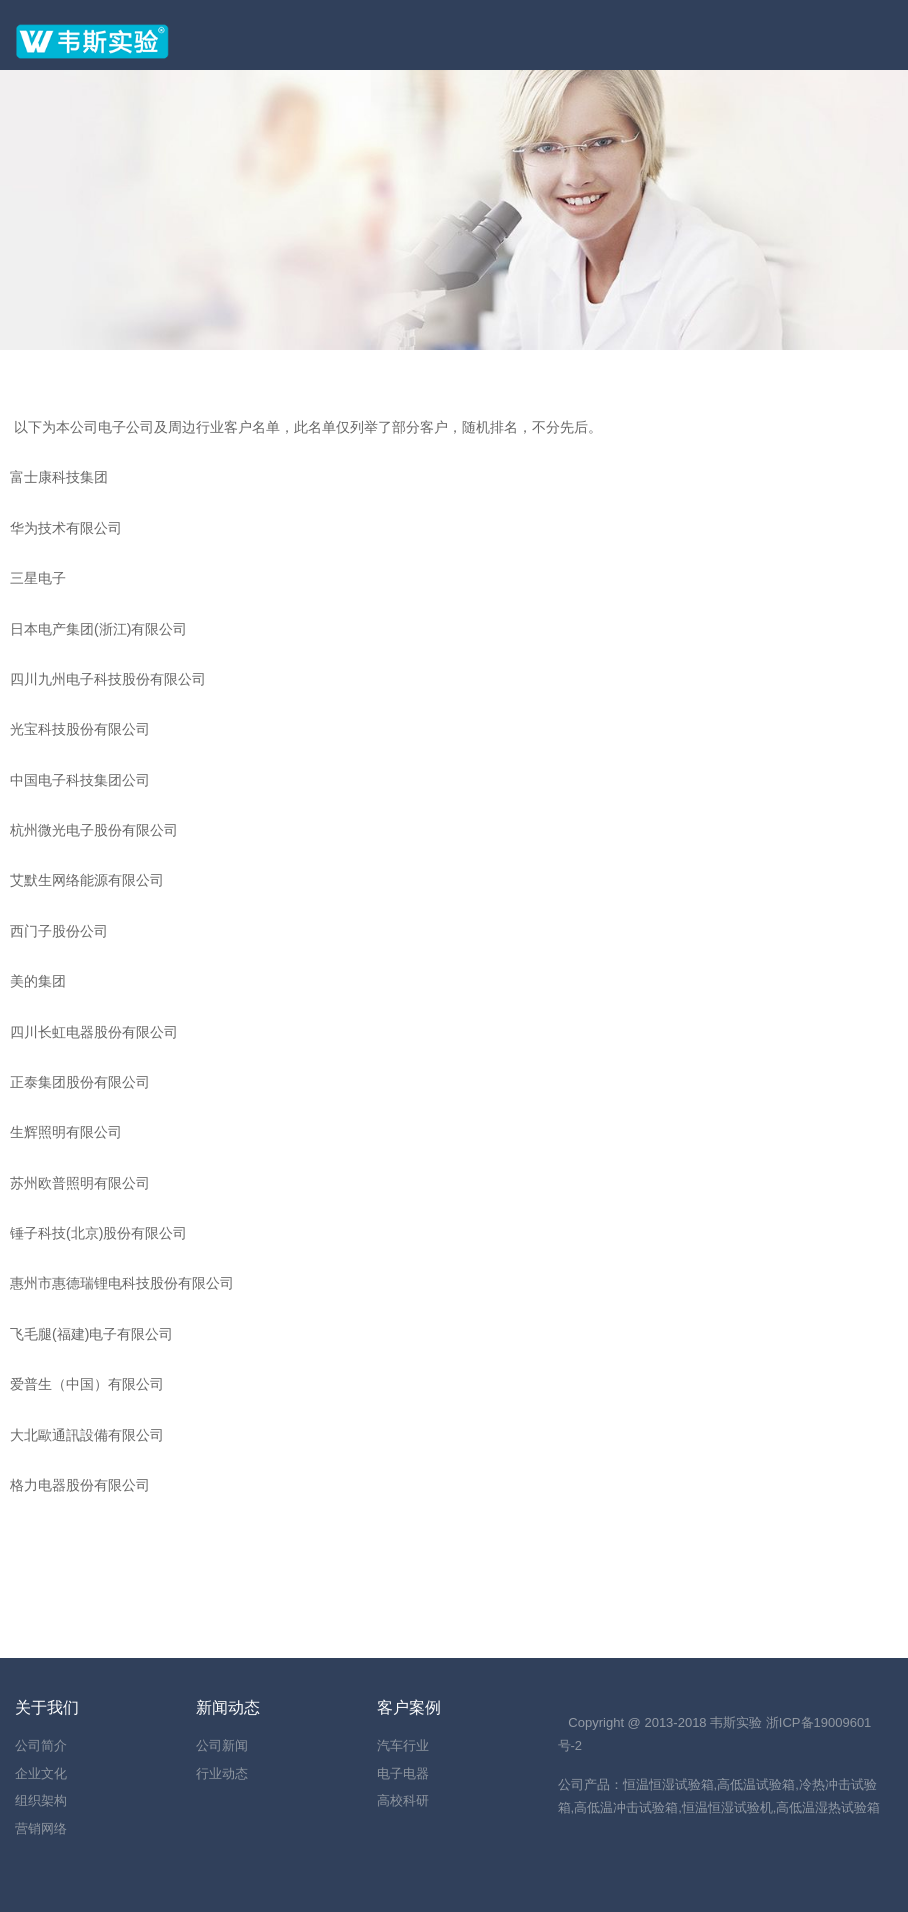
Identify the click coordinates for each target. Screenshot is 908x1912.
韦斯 (723, 1722)
